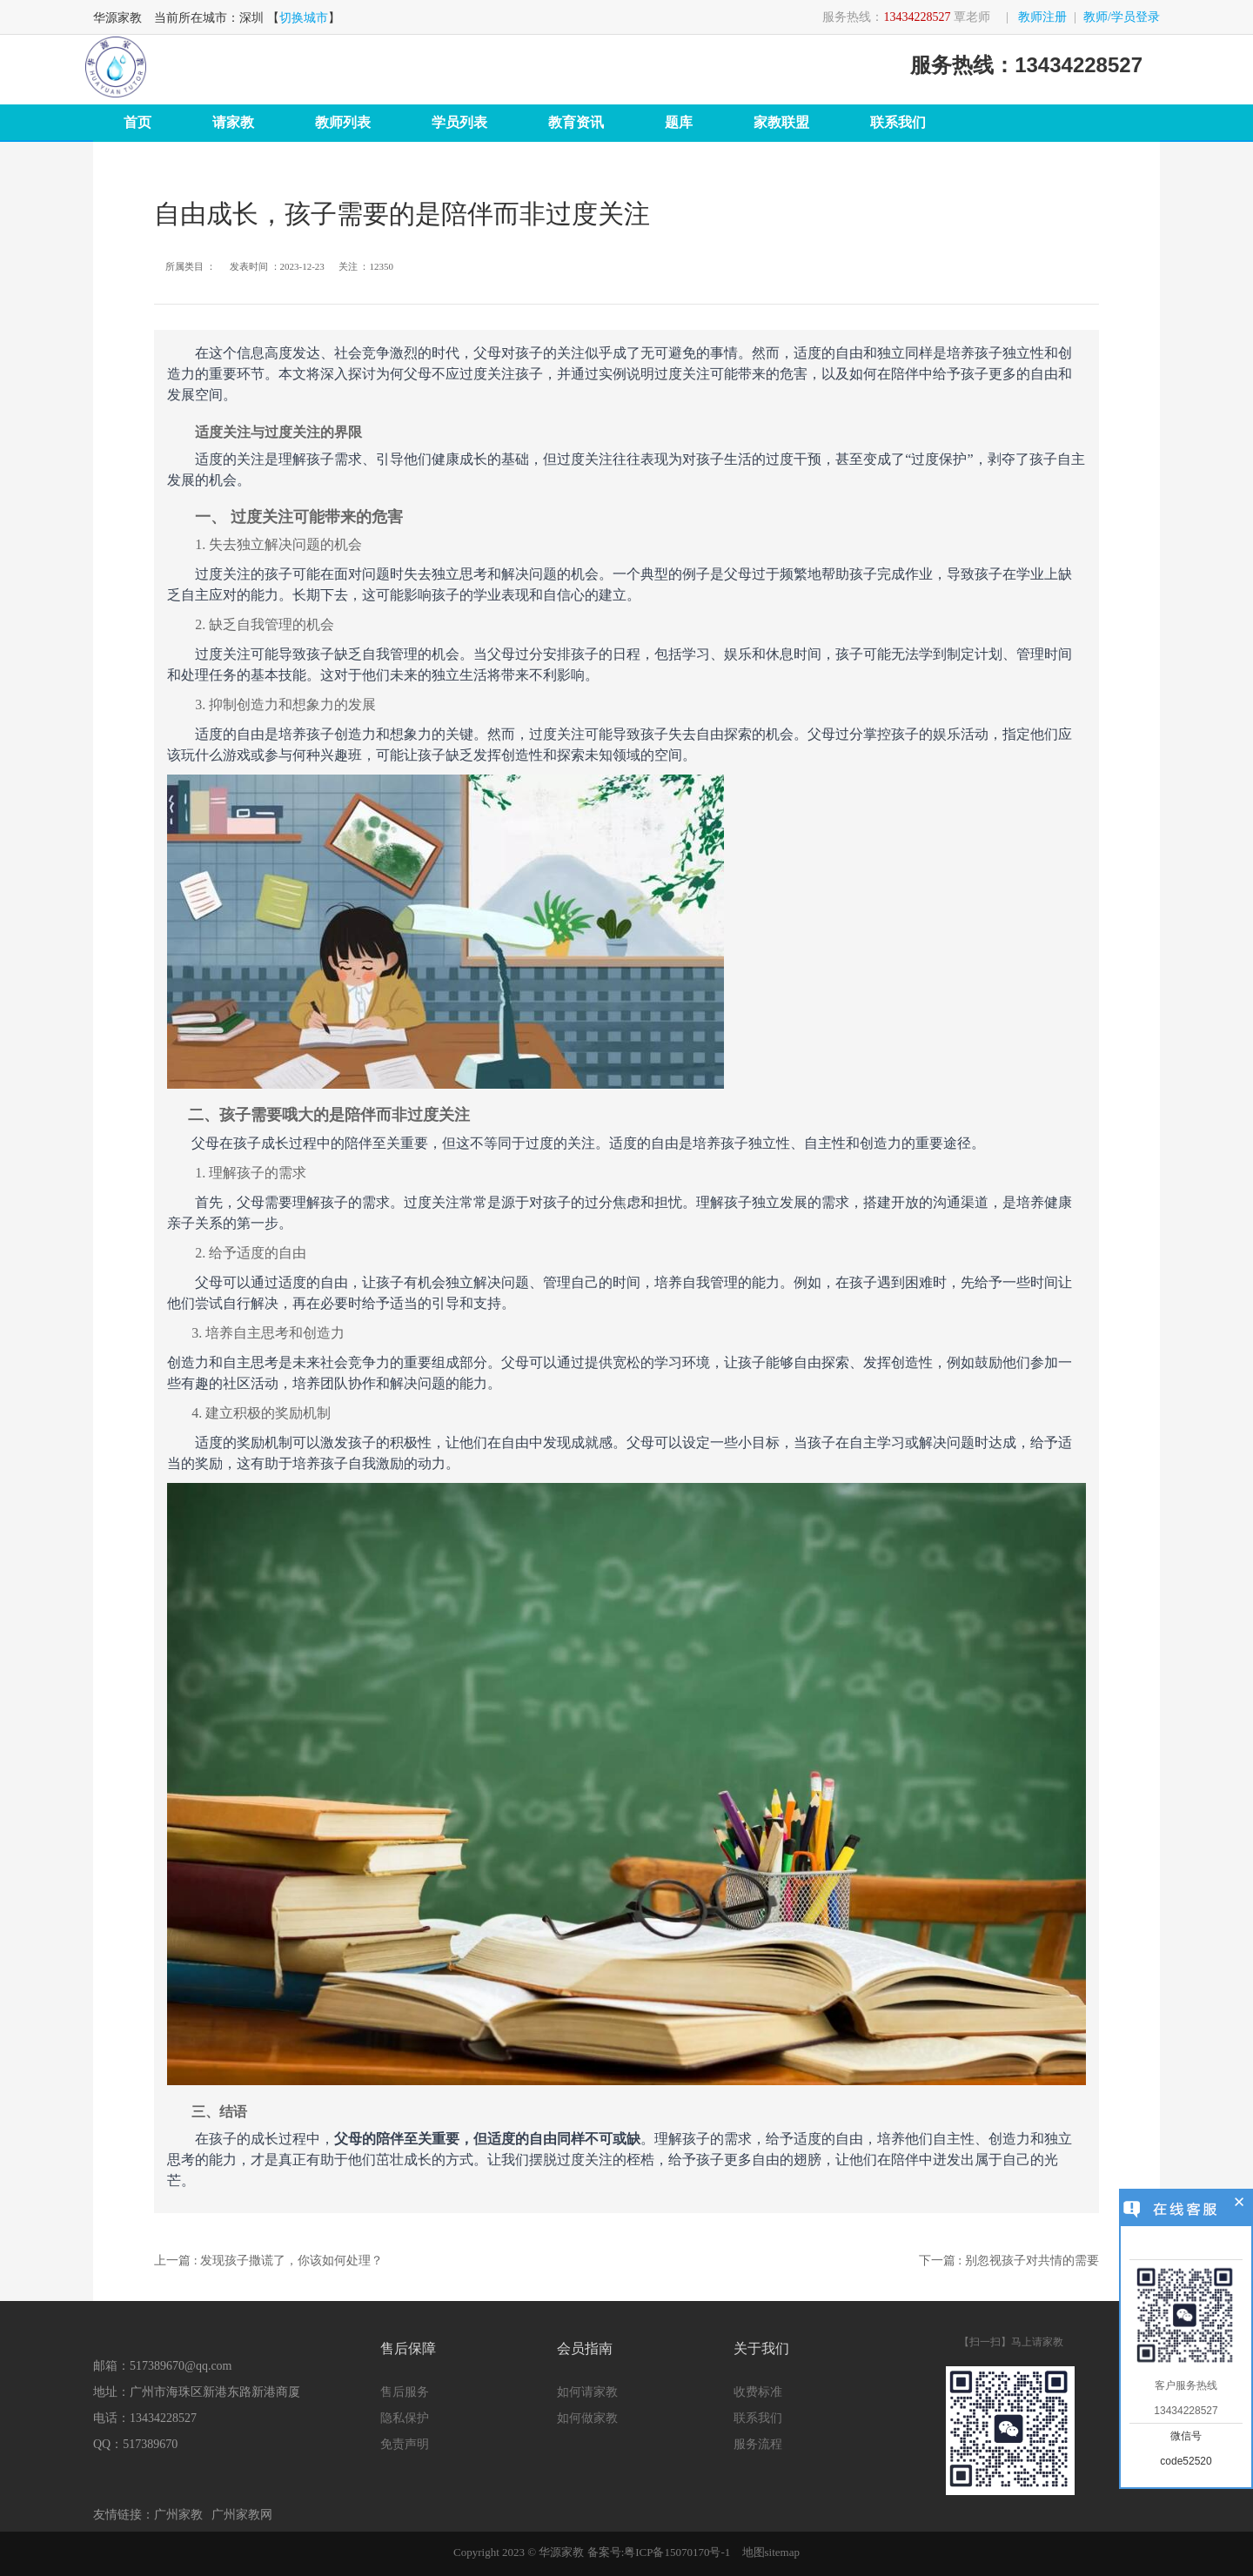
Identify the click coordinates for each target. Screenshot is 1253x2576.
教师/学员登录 (1121, 16)
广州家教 (178, 2514)
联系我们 (898, 122)
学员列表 (459, 122)
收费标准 (758, 2391)
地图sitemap (771, 2552)
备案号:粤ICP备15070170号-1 (659, 2552)
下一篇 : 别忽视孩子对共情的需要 (1009, 2260)
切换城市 (303, 17)
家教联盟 (781, 122)
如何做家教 (587, 2418)
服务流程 (758, 2444)
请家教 (233, 122)
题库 (679, 122)
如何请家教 (587, 2391)
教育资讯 (576, 122)
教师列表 (343, 122)
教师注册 (1042, 16)
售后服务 (404, 2391)
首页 (137, 122)
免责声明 (404, 2444)
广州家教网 (241, 2514)
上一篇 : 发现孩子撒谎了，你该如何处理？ (268, 2260)
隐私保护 (404, 2418)
